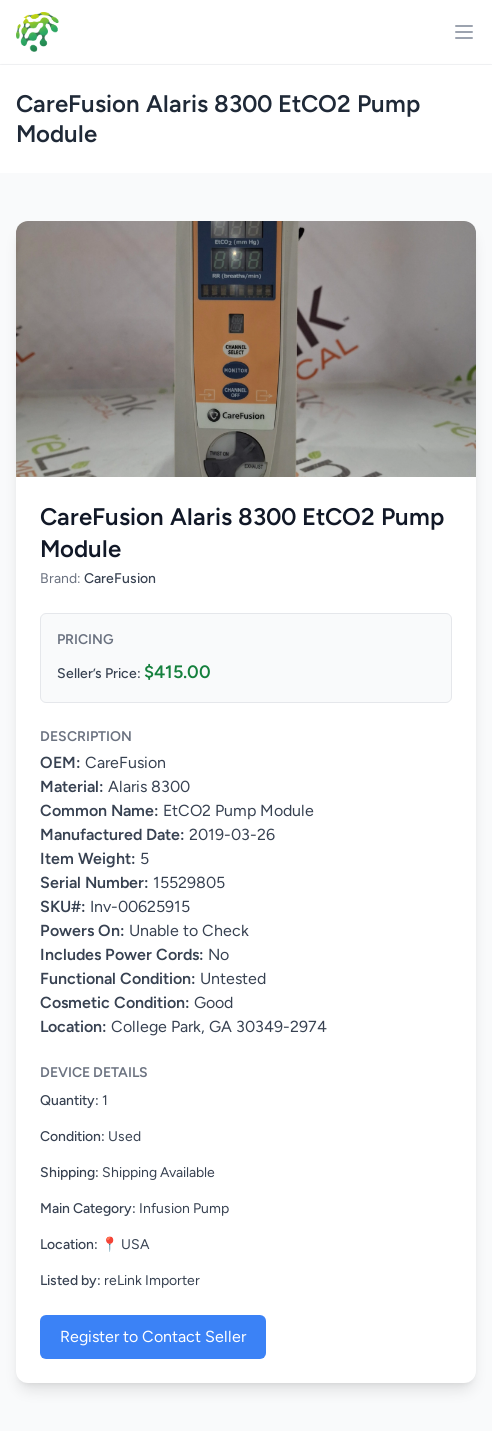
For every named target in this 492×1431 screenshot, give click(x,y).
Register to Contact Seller (153, 1336)
